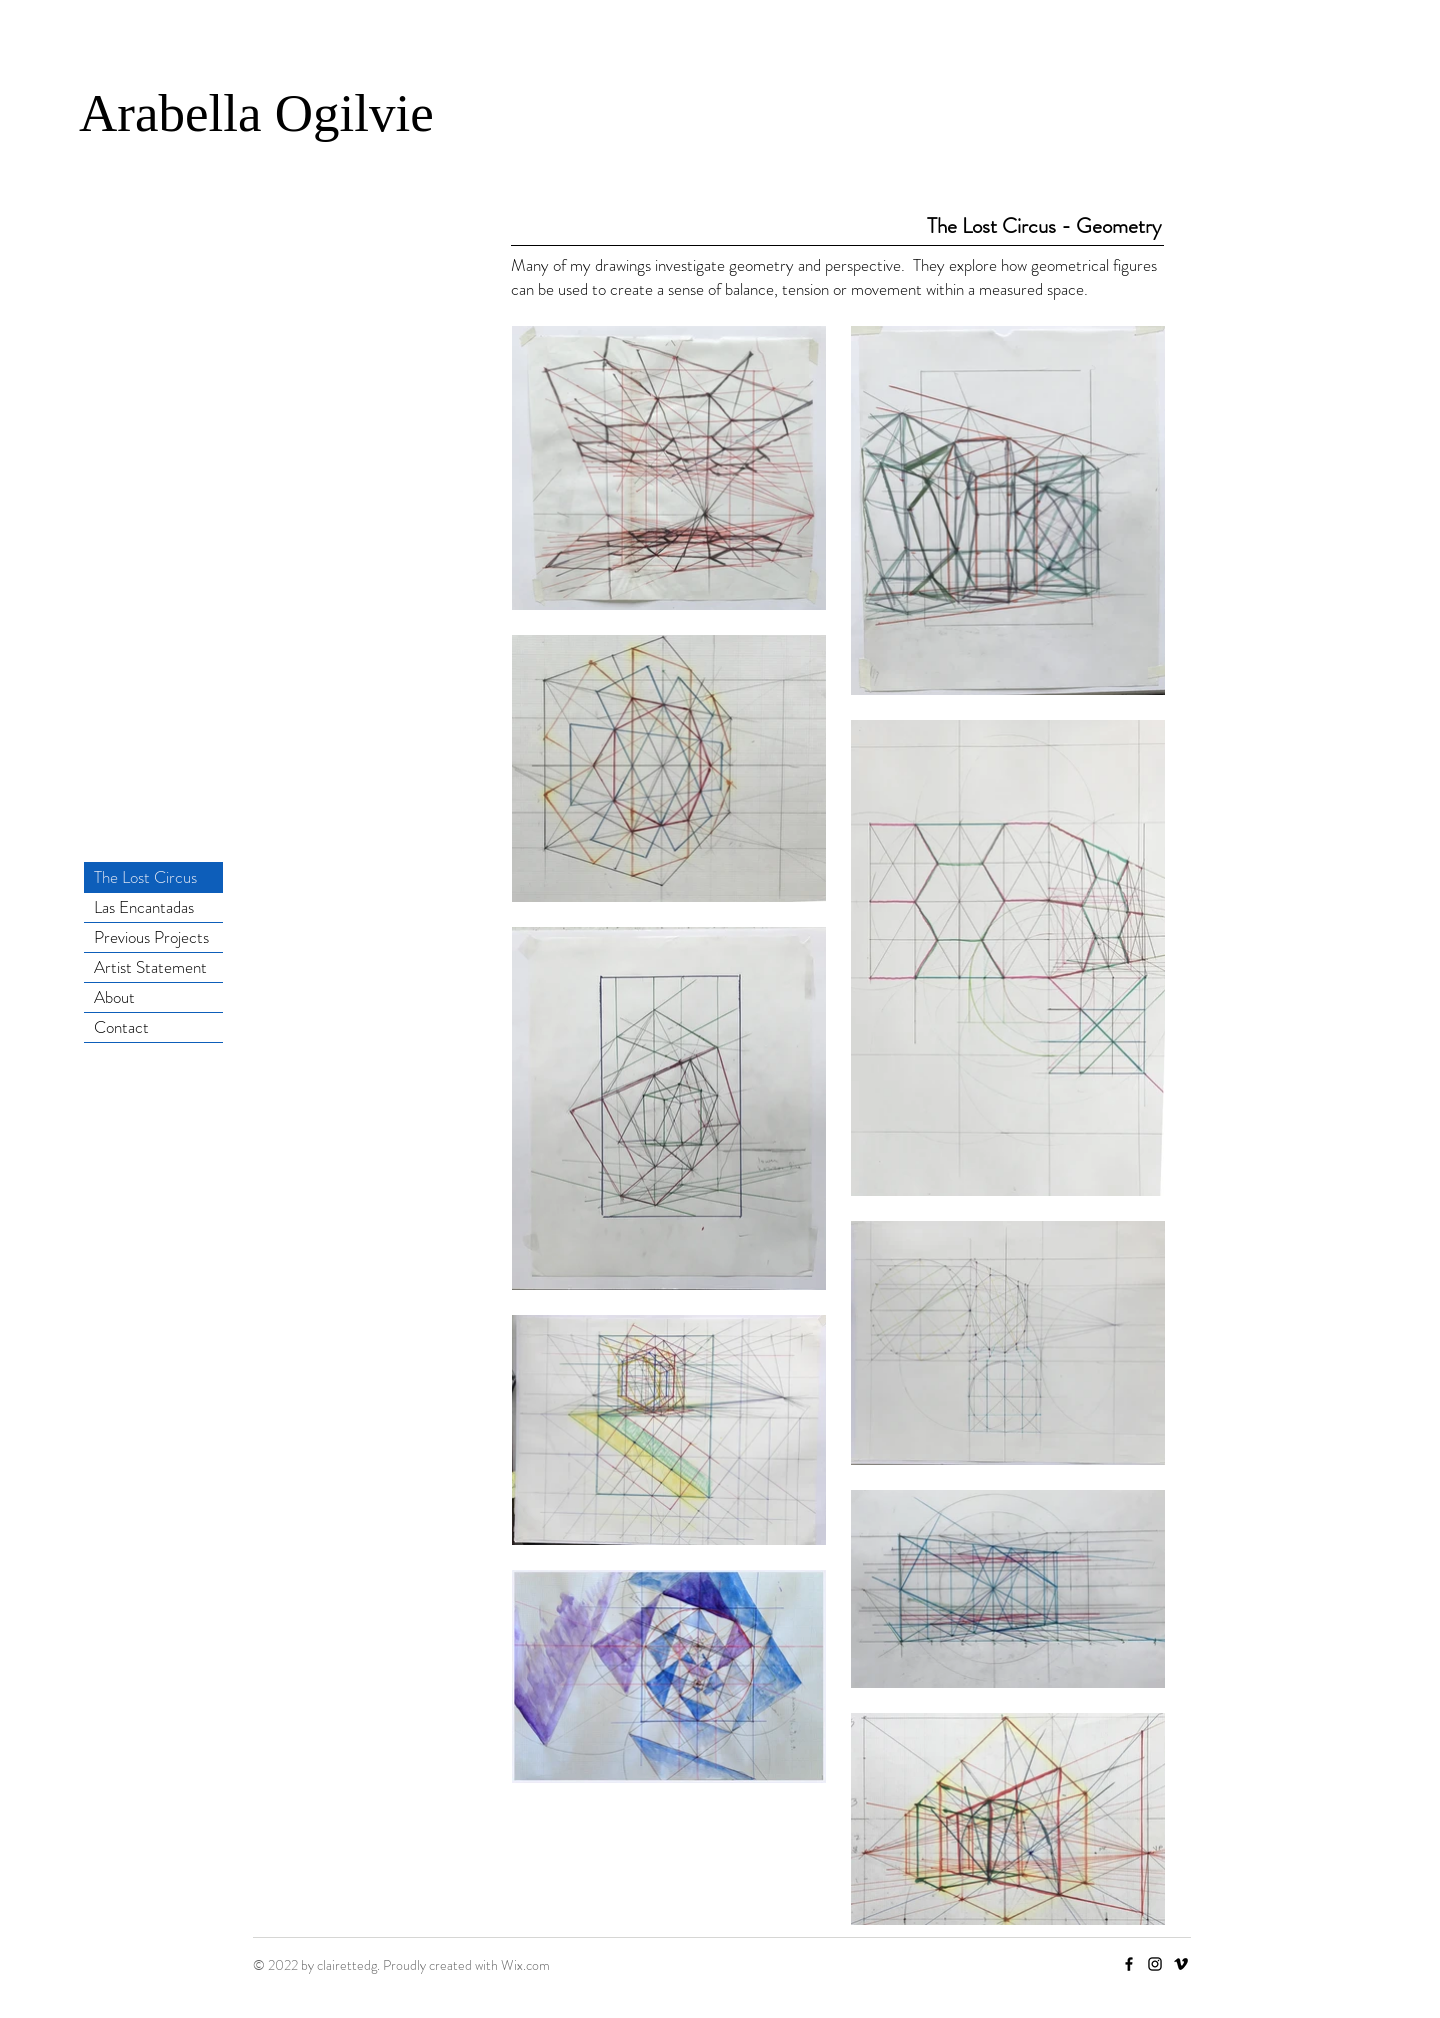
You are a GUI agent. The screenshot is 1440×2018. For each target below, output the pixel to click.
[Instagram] (1155, 1964)
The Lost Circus (145, 877)
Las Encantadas (144, 907)
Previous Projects (151, 937)
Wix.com (525, 1965)
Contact (121, 1027)
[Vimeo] (1181, 1964)
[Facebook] (1129, 1964)
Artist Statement (150, 967)
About (114, 997)
